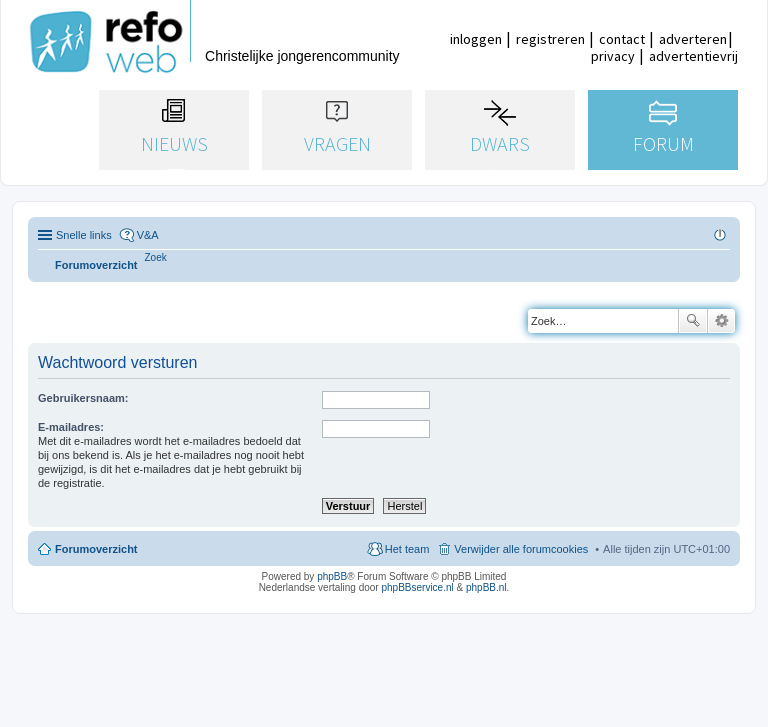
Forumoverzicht (96, 549)
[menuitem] (156, 257)
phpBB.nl (486, 587)
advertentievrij (693, 56)
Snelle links (84, 235)
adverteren (693, 39)
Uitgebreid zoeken (721, 321)
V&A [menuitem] (148, 235)
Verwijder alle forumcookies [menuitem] (521, 549)
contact (622, 39)
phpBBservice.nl (417, 587)
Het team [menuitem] (407, 549)
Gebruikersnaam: (83, 398)
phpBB (332, 576)
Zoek (693, 321)
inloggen (476, 39)
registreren (550, 39)
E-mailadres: (71, 427)
